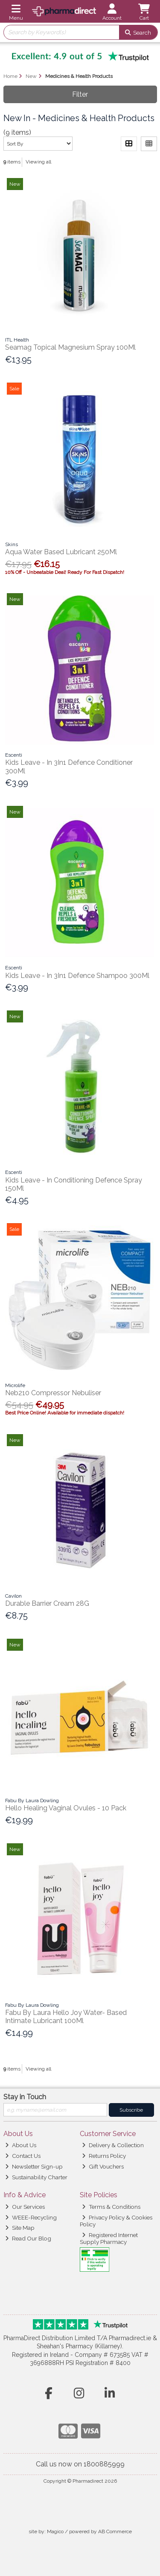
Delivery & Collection (113, 2145)
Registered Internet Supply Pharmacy (109, 2238)
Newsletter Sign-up (34, 2166)
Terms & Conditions (111, 2206)
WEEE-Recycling (31, 2217)
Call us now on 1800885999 (80, 2464)
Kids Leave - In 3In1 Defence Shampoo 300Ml (77, 976)
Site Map (20, 2227)
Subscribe (131, 2110)
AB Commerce (115, 2531)
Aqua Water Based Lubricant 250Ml (61, 552)
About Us (20, 2145)
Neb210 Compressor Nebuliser (53, 1393)
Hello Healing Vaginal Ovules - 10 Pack (65, 1808)
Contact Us (23, 2155)
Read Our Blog (28, 2238)
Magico (55, 2531)
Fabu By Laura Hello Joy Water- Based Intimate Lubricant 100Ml (66, 2017)
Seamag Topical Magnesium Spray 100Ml (70, 347)
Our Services (25, 2206)
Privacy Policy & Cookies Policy (116, 2221)
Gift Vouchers (103, 2166)
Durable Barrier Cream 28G (47, 1603)
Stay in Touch (24, 2097)
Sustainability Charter (36, 2177)
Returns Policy (104, 2155)
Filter (80, 94)
